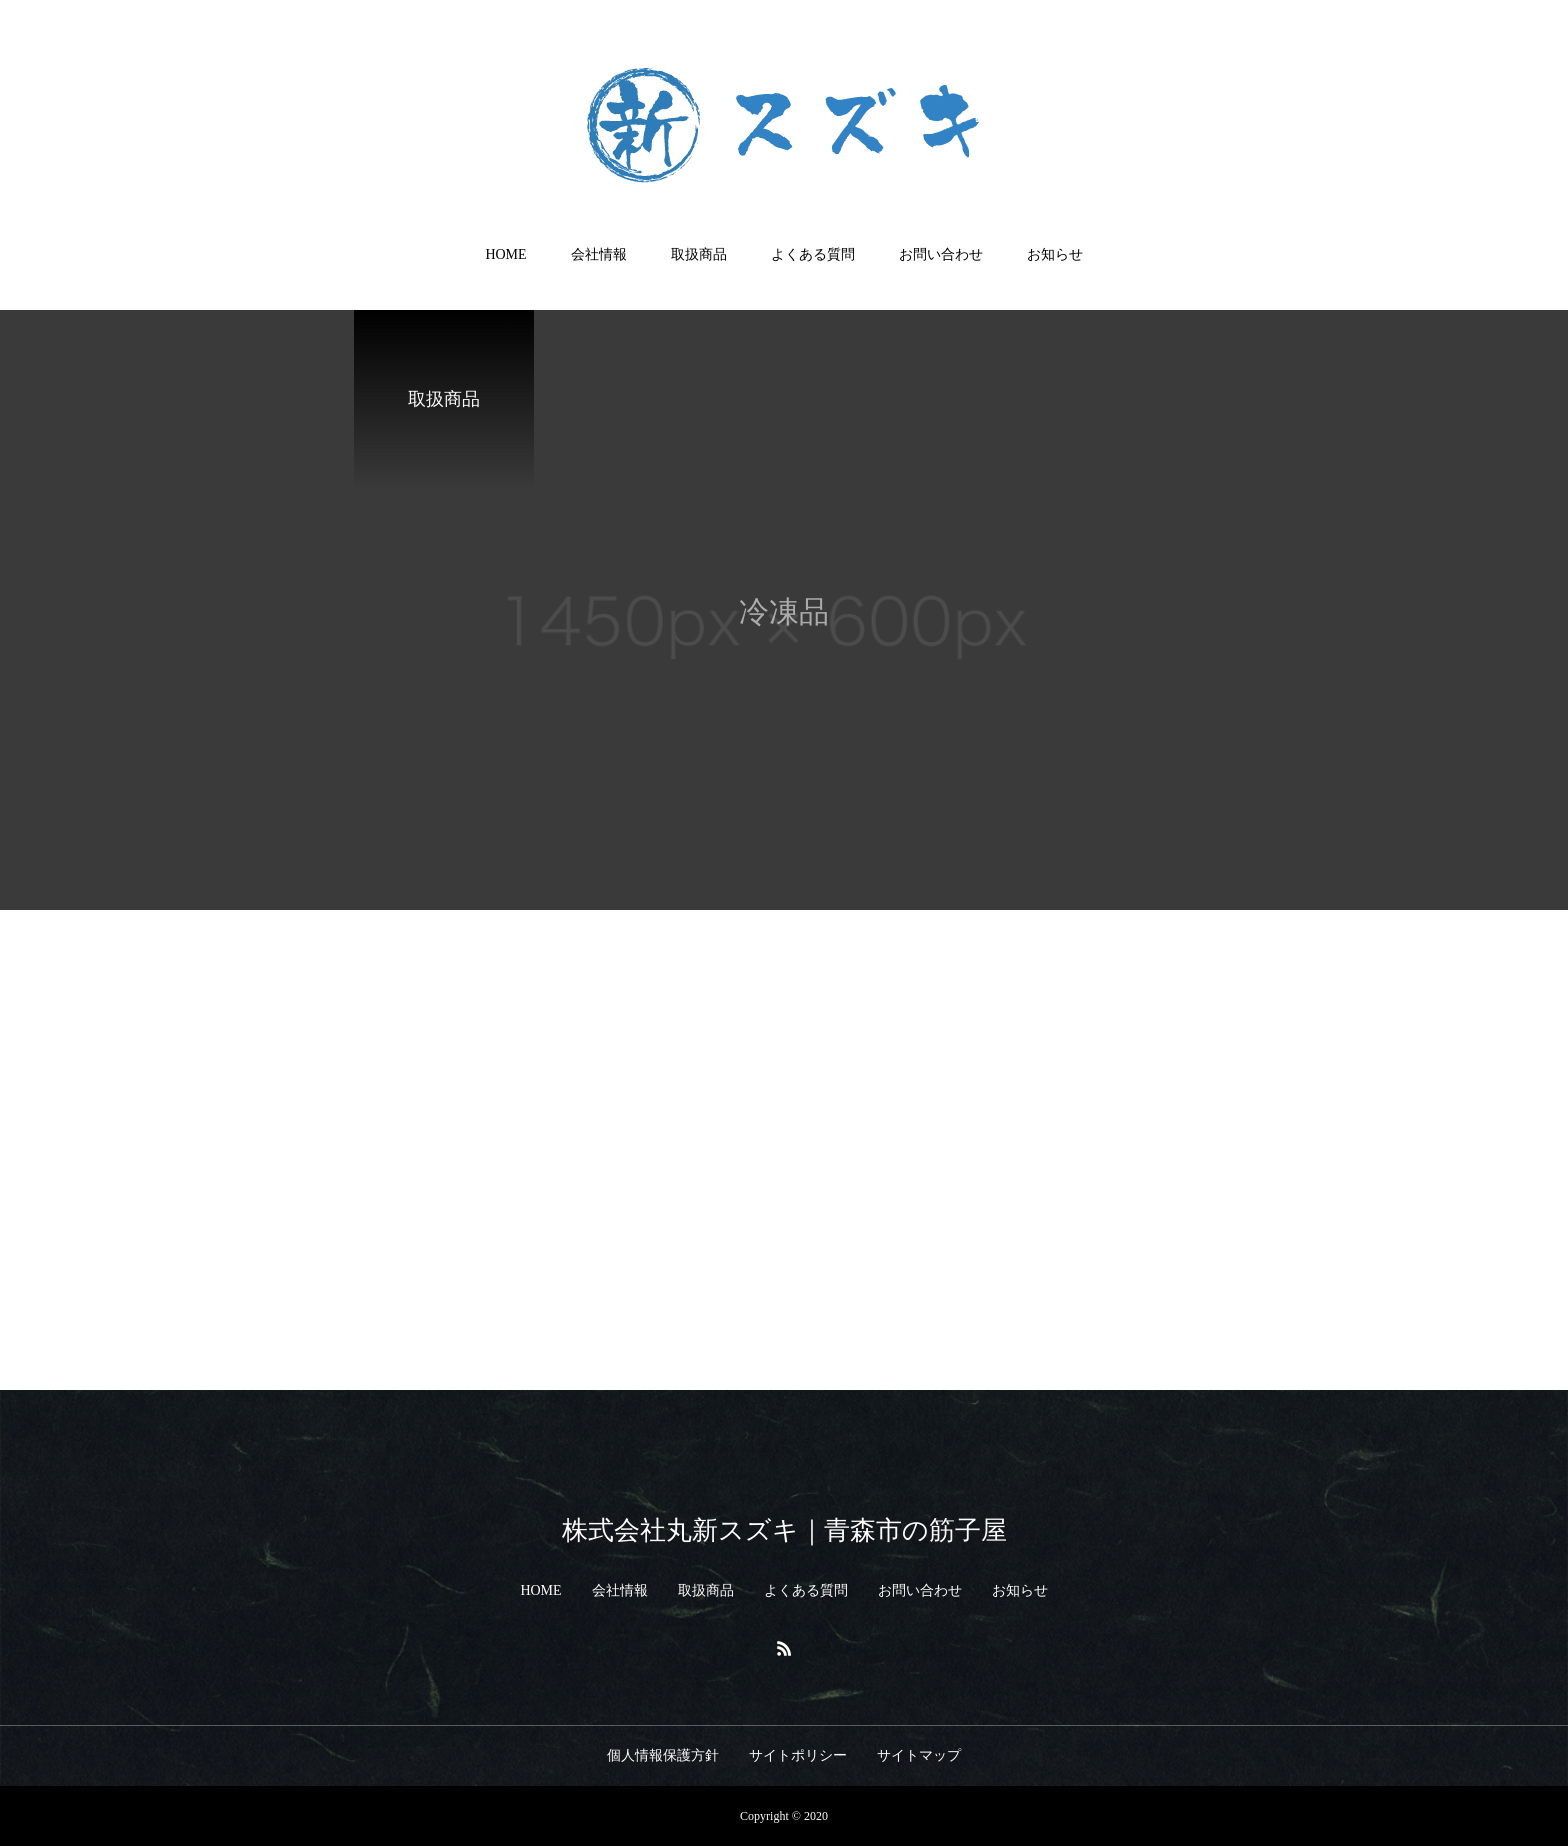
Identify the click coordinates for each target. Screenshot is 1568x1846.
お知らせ (1055, 254)
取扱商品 (699, 254)
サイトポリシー (798, 1755)
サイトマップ (919, 1755)
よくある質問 (813, 254)
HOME (505, 254)
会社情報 (599, 254)
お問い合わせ (941, 254)
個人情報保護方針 (663, 1755)
